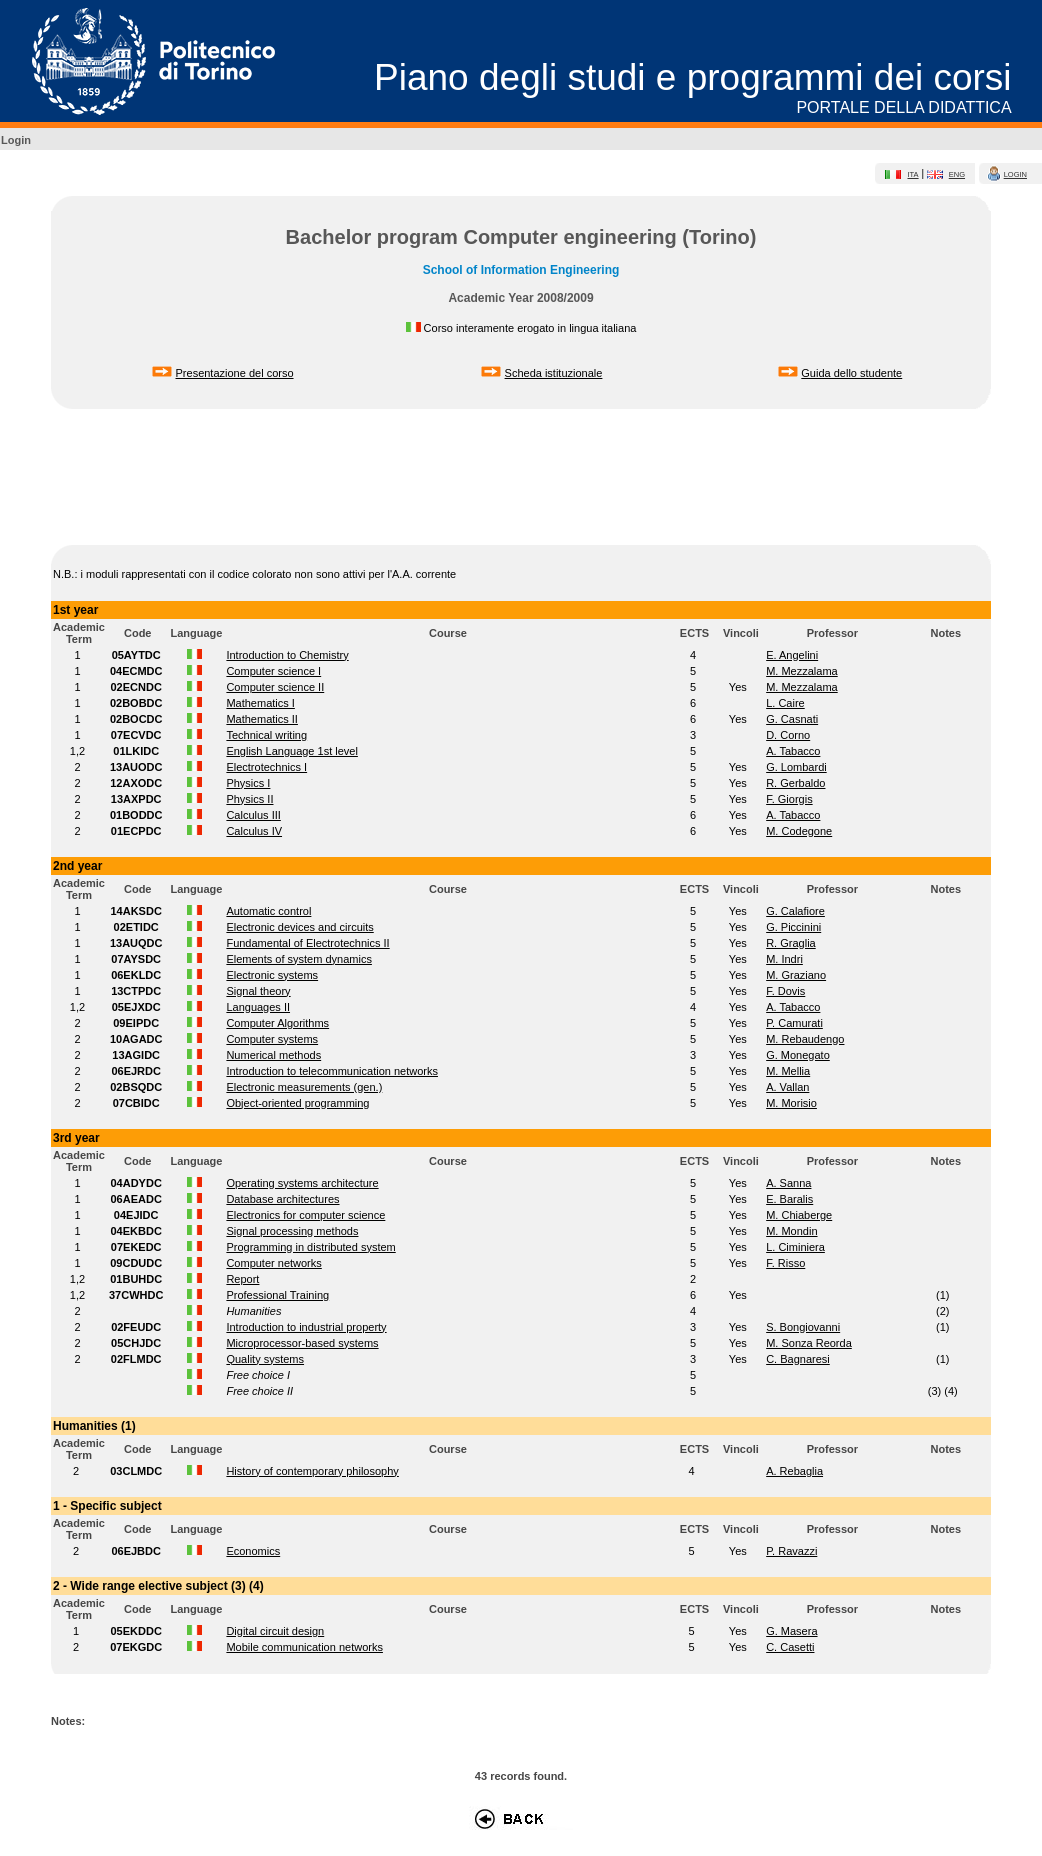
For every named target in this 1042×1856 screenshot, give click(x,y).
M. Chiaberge (799, 1215)
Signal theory (258, 991)
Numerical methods (273, 1055)
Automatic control (268, 911)
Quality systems (265, 1359)
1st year (75, 610)
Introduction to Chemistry (287, 655)
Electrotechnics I (266, 767)
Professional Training (277, 1295)
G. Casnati (792, 719)
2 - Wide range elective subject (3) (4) (158, 1586)
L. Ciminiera (795, 1247)
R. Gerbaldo (795, 783)
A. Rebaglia (794, 1471)
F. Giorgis (789, 799)
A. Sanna (788, 1183)
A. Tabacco (793, 751)
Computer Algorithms (277, 1023)
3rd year (76, 1138)
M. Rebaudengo (805, 1039)
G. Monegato (798, 1055)
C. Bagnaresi (798, 1359)
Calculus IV (254, 831)
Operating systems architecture (302, 1183)
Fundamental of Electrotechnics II (307, 943)
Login (16, 140)
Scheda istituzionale (554, 373)
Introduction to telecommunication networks (332, 1071)
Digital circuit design (275, 1631)
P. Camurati (794, 1023)
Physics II (249, 799)
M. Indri (784, 959)
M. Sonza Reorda (809, 1343)
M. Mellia (788, 1071)
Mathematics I (260, 703)
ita (912, 174)
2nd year (77, 866)
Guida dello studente (851, 373)
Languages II (258, 1007)
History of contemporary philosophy (312, 1471)
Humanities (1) (94, 1426)
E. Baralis (789, 1199)
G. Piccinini (793, 927)
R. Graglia (791, 943)
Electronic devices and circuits (299, 927)
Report (242, 1279)
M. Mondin (791, 1231)
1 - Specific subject (107, 1506)
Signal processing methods (292, 1231)
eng (957, 174)
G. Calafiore (795, 911)
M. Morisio (791, 1103)
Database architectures (282, 1199)
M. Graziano (796, 975)
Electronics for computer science (305, 1215)
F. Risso (785, 1263)
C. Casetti (790, 1647)
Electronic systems (272, 975)
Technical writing (266, 735)
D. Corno (788, 735)
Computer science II (275, 687)
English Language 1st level (291, 751)
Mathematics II (262, 719)
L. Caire (785, 703)
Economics (253, 1551)
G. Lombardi (796, 767)
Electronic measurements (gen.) (304, 1087)
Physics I (248, 783)
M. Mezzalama (802, 671)
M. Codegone (799, 831)
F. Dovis (785, 991)
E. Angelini (792, 655)
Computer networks (273, 1263)
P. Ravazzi (791, 1551)
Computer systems (272, 1039)
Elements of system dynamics (299, 959)
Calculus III (253, 815)
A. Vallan (787, 1087)
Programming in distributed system (310, 1247)
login (1015, 174)
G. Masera (791, 1631)
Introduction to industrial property (306, 1327)
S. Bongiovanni (803, 1327)
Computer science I (273, 671)
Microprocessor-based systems (302, 1343)
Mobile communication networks (304, 1647)
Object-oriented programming (297, 1103)
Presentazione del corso (235, 373)
